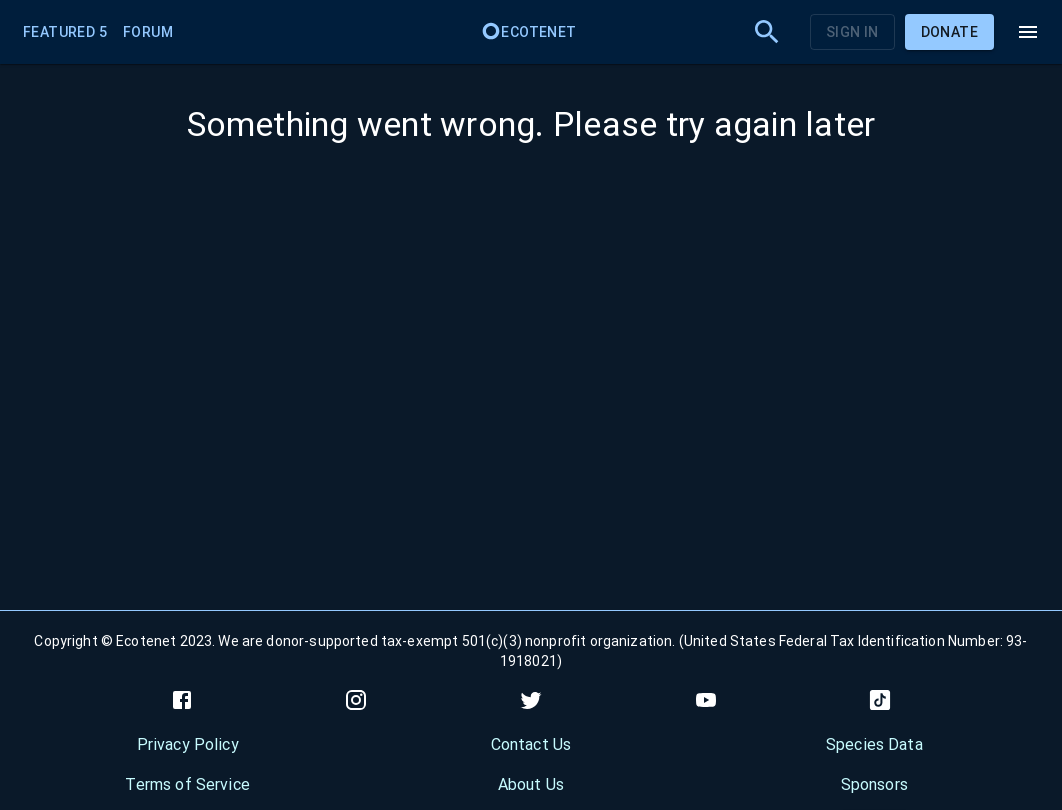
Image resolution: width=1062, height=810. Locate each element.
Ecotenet (528, 32)
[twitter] (531, 700)
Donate (949, 32)
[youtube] (706, 700)
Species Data (874, 744)
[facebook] (182, 700)
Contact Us (531, 744)
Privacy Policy (188, 744)
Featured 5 (65, 32)
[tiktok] (880, 700)
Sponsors (874, 784)
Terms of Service (187, 784)
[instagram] (356, 700)
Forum (148, 32)
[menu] (1028, 32)
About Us (531, 784)
